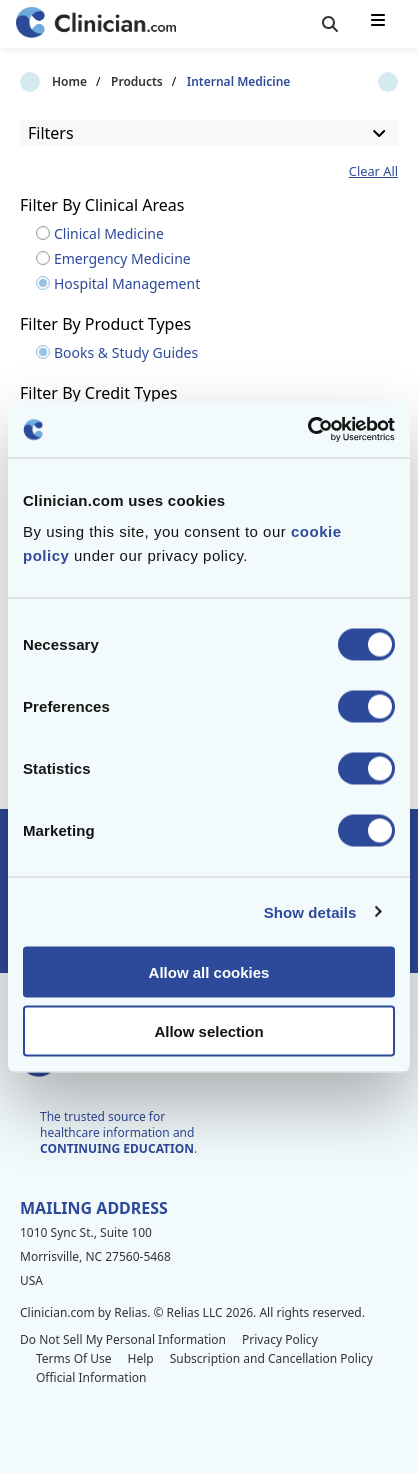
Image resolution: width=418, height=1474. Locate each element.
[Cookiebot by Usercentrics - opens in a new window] (307, 430)
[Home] (96, 24)
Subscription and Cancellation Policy (271, 1358)
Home (37, 82)
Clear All (373, 171)
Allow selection (208, 1030)
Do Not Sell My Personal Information (123, 1339)
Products (105, 82)
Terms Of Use (74, 1358)
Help (141, 1358)
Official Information (91, 1377)
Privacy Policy (280, 1339)
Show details (310, 911)
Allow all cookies (209, 972)
